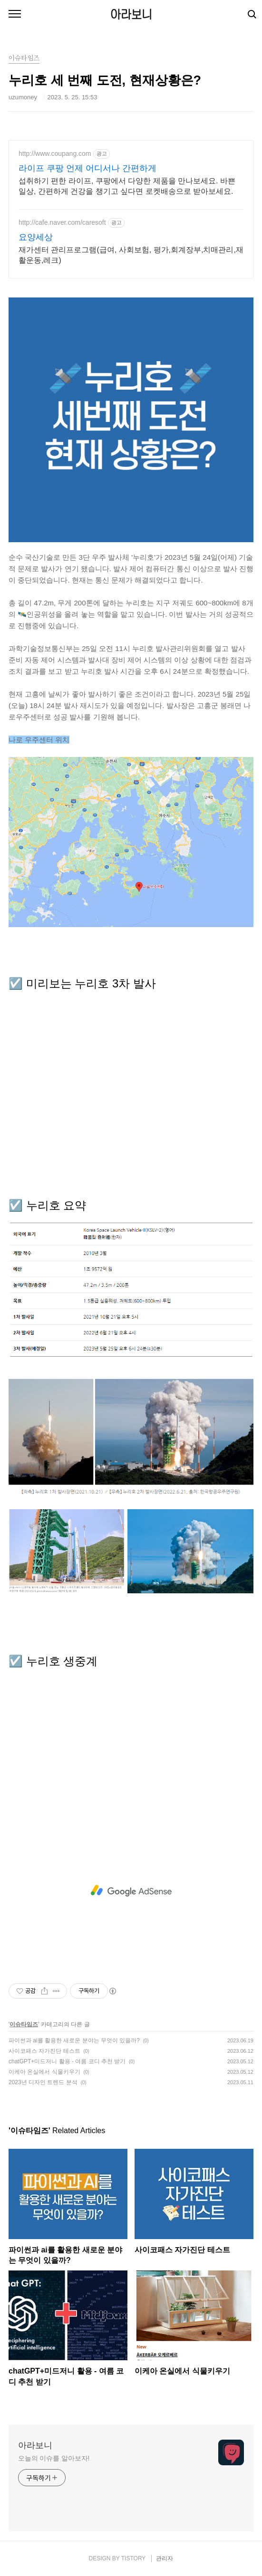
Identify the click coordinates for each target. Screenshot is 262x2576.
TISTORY (133, 2558)
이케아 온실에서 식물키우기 (44, 2071)
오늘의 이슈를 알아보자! (53, 2458)
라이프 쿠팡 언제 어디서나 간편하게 (87, 168)
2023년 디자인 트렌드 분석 (43, 2082)
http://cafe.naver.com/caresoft (62, 222)
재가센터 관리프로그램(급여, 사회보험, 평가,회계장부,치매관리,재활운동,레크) (131, 255)
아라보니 (131, 14)
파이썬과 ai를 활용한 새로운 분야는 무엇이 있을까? (74, 2040)
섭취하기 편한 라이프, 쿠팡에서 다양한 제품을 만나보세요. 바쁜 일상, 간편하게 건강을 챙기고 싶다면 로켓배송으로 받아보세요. (127, 186)
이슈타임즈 (24, 2024)
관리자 (164, 2558)
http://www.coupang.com (55, 153)
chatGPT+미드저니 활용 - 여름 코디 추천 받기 (67, 2061)
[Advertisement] (131, 1890)
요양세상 (36, 237)
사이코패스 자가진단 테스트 (44, 2051)
